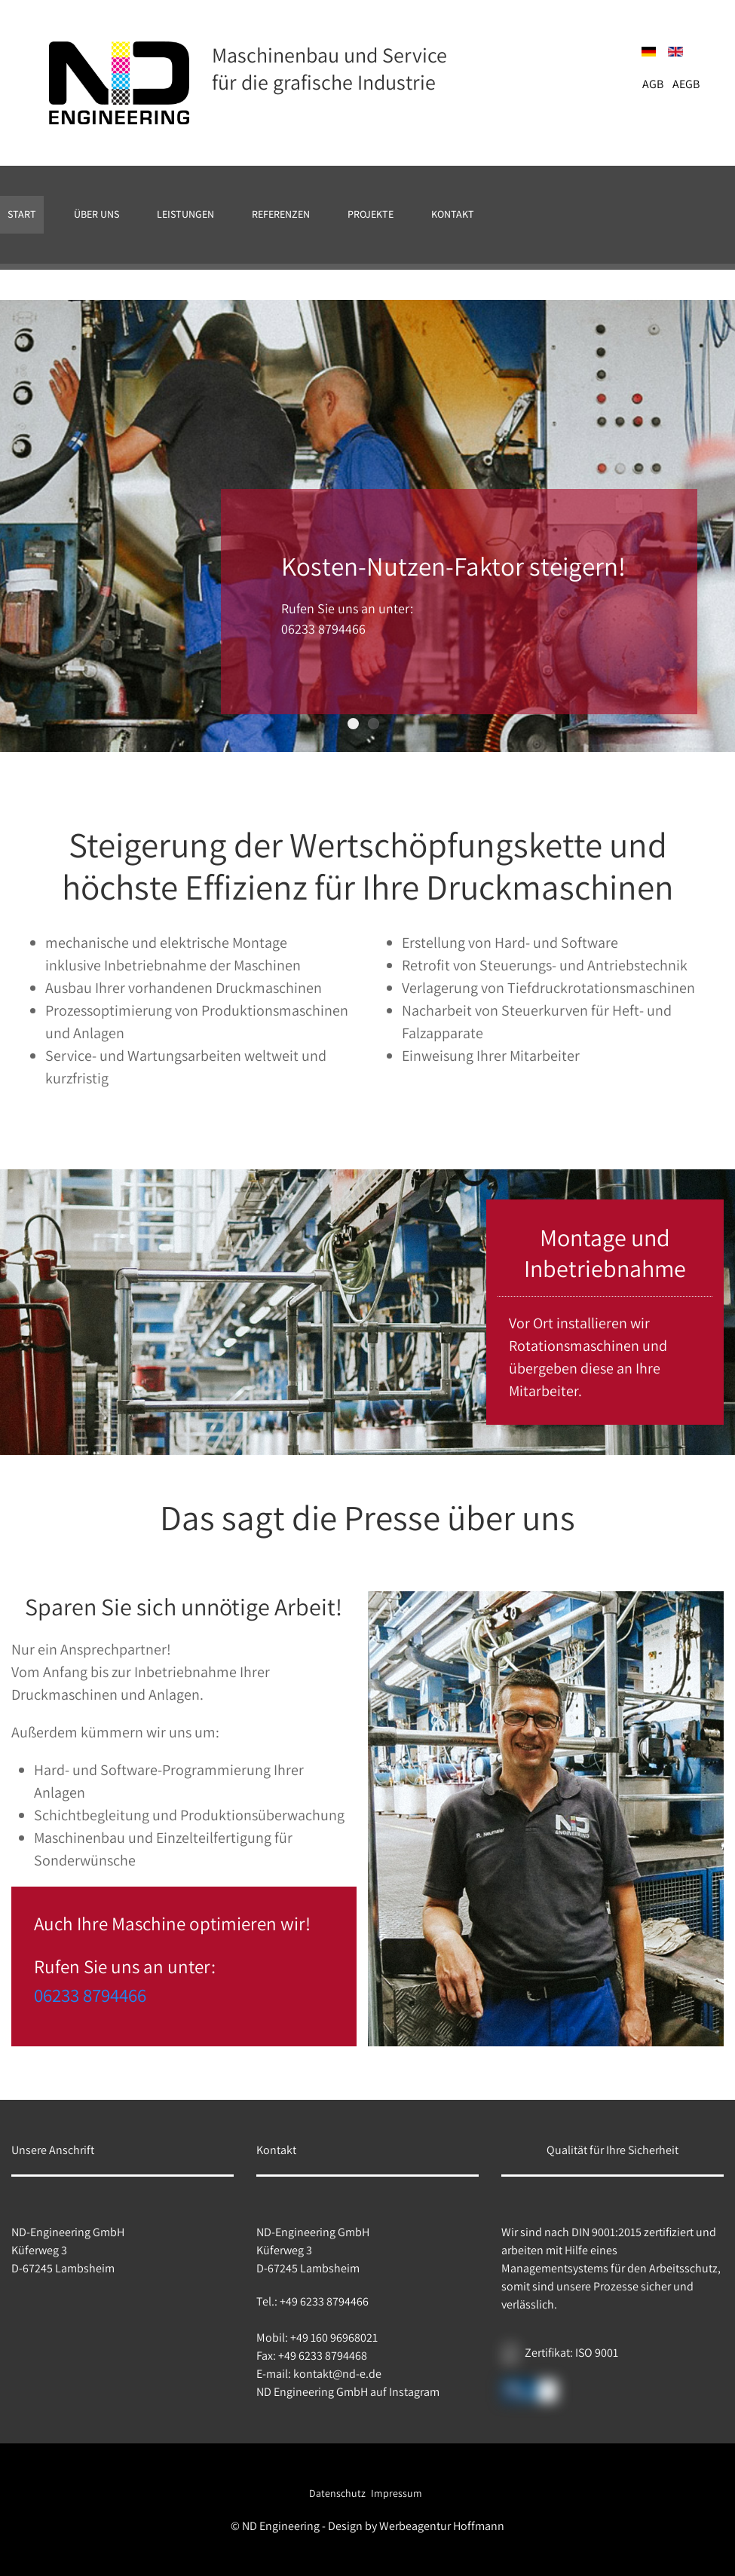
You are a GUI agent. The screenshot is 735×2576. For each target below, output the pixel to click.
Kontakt (452, 214)
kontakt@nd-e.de (337, 2374)
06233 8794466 (90, 1994)
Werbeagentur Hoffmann (441, 2525)
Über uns (96, 214)
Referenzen (281, 214)
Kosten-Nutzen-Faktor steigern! (358, 724)
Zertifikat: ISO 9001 (571, 2353)
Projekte (371, 214)
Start (22, 214)
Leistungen (185, 214)
